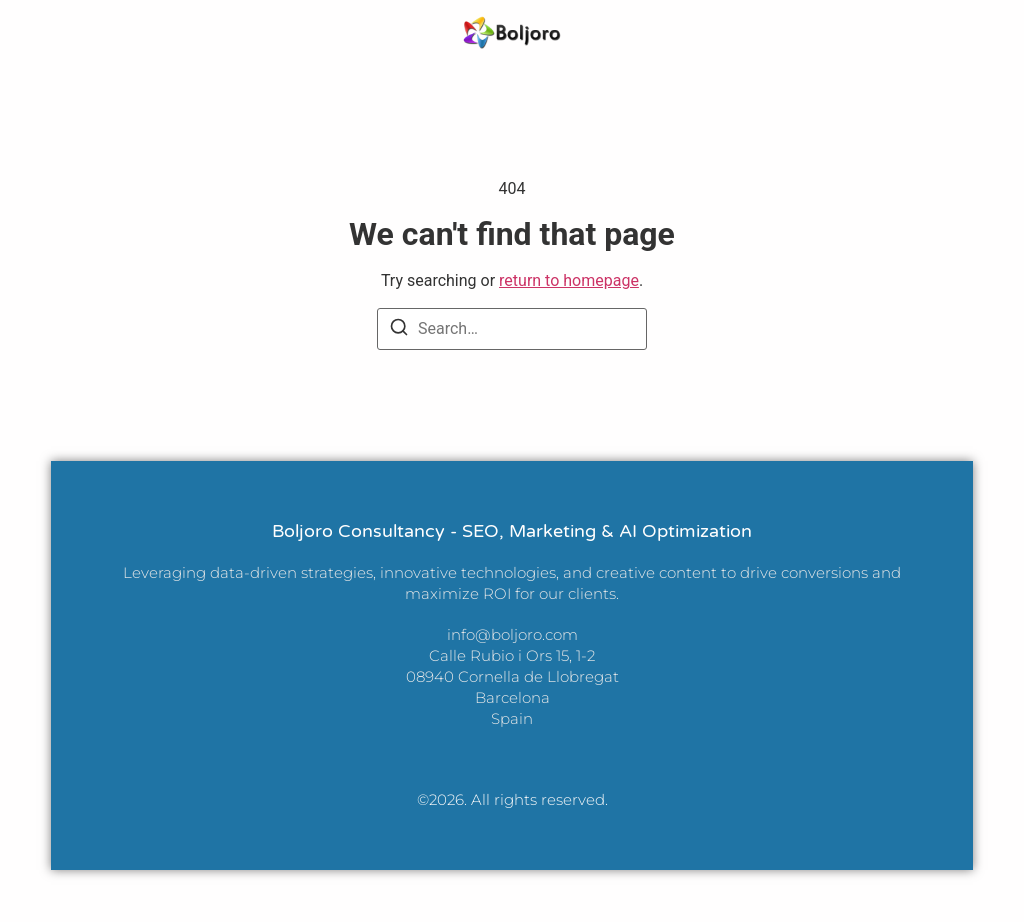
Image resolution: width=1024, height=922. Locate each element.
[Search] (399, 330)
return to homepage (569, 280)
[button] (43, 32)
